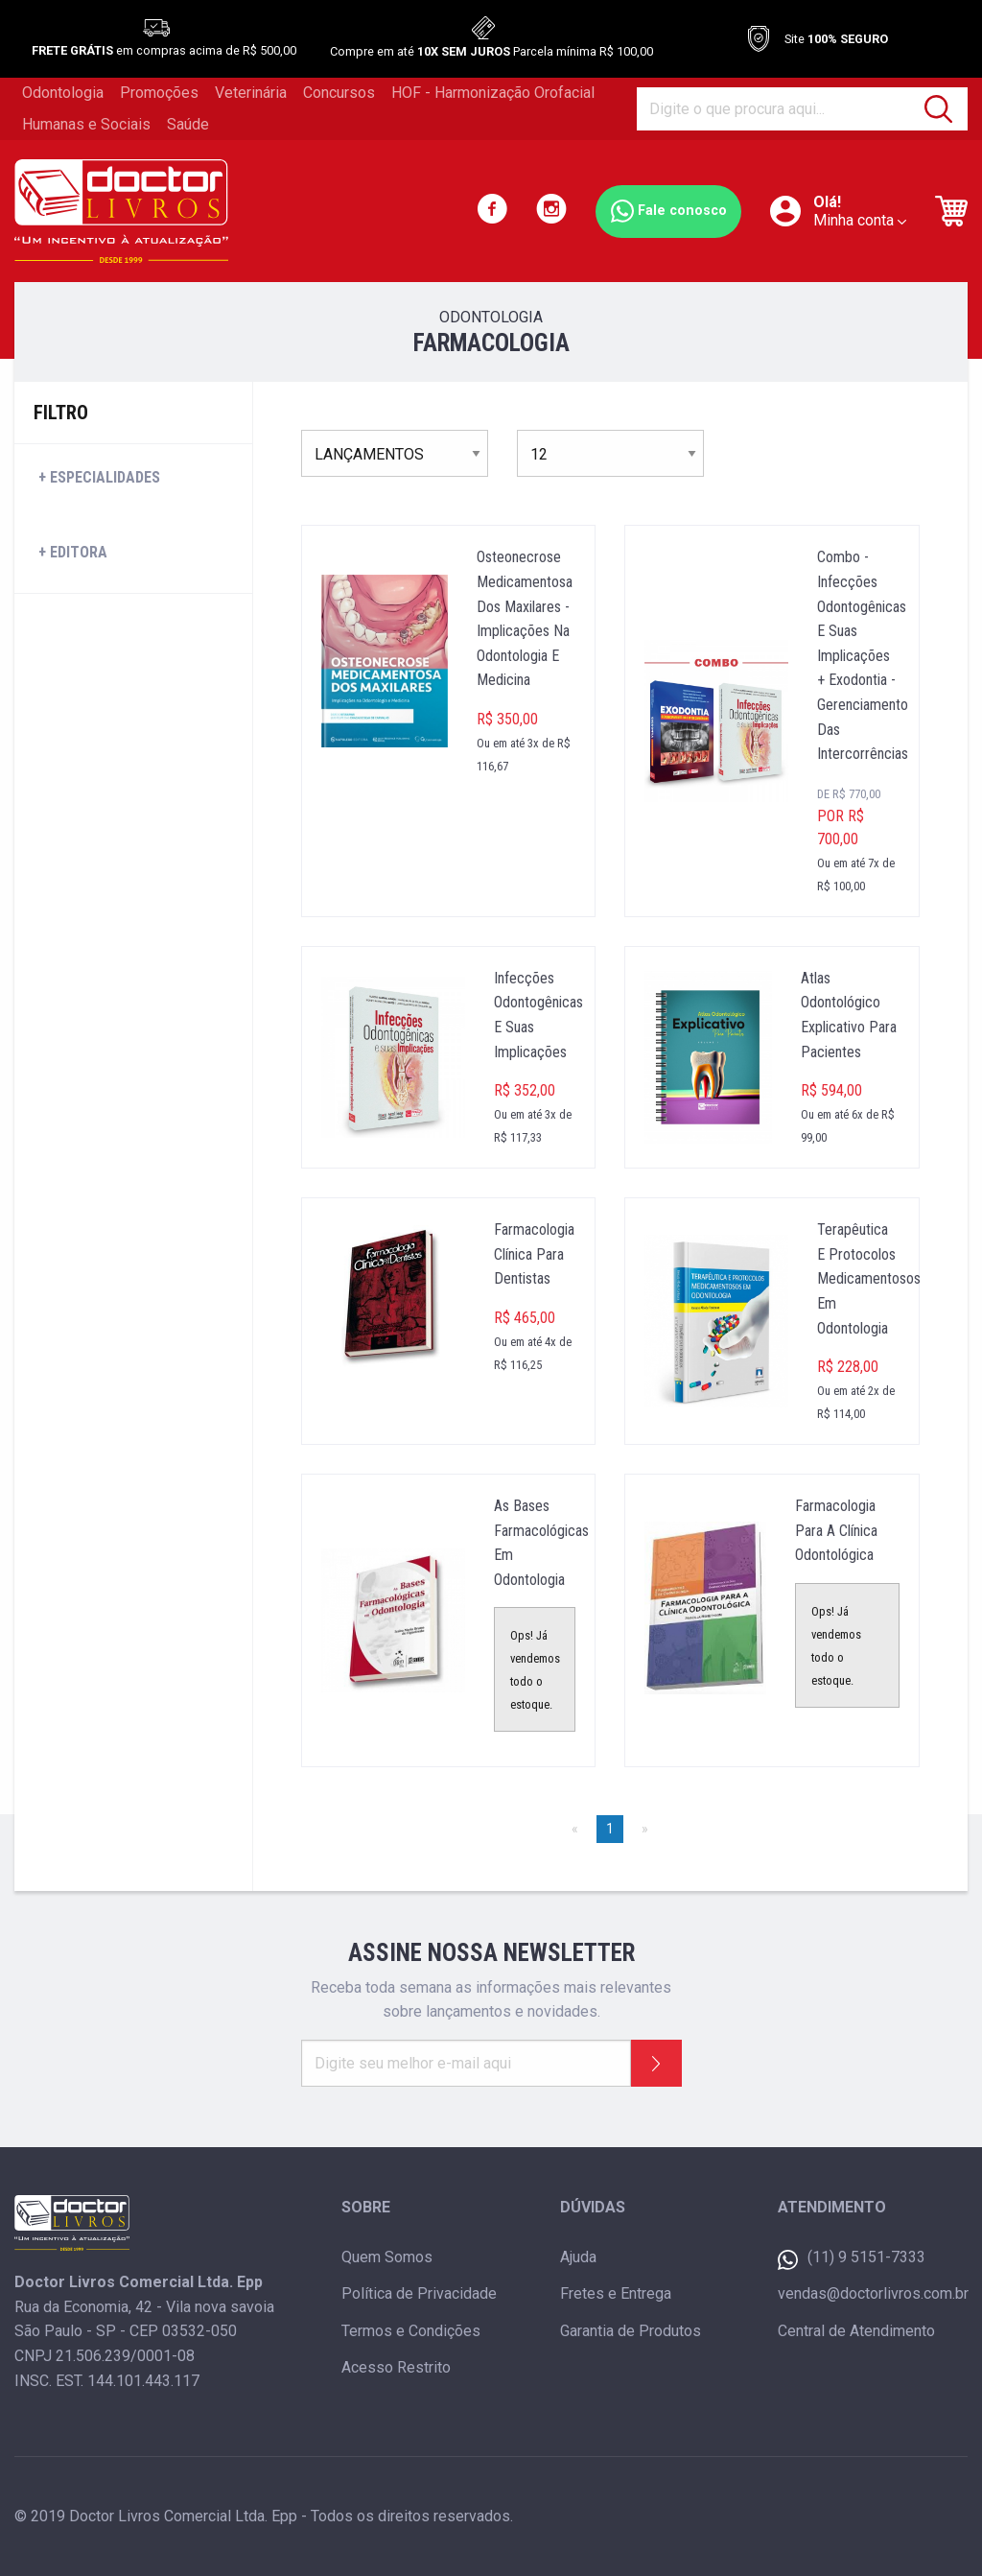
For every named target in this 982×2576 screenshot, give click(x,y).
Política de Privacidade (419, 2293)
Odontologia (63, 92)
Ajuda (578, 2257)
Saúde (188, 124)
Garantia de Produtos (630, 2331)
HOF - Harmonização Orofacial (493, 92)
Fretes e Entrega (615, 2293)
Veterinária (251, 92)
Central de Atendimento (856, 2331)
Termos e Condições (410, 2331)
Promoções (159, 92)
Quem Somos (387, 2257)
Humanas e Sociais (86, 124)
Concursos (339, 92)
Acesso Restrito (396, 2367)
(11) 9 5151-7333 (851, 2259)
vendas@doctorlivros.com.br (873, 2293)
